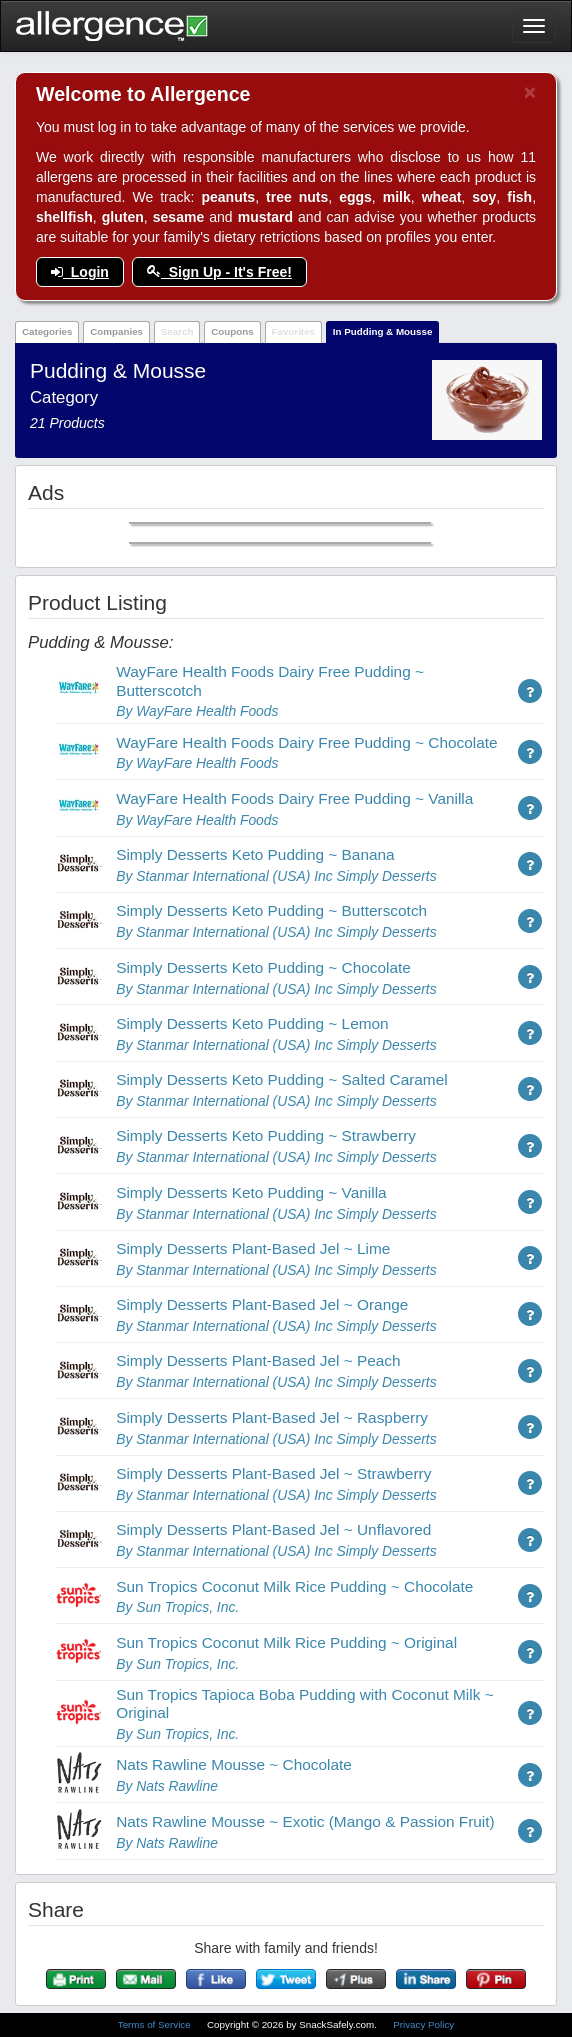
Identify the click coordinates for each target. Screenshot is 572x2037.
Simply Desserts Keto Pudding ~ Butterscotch (271, 910)
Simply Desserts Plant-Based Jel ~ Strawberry (273, 1473)
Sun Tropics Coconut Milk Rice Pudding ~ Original (286, 1642)
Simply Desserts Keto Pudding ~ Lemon (252, 1023)
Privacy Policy (423, 2024)
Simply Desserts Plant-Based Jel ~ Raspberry (272, 1417)
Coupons (232, 331)
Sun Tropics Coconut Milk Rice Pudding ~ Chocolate (294, 1586)
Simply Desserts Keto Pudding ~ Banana (255, 854)
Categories (47, 331)
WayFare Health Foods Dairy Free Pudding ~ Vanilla (294, 798)
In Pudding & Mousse (383, 331)
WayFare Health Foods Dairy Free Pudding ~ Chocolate (306, 742)
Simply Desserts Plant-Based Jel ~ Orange (262, 1304)
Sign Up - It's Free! (219, 272)
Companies (116, 331)
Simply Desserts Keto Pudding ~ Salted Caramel (282, 1079)
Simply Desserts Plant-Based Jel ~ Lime (253, 1248)
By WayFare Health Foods (197, 711)
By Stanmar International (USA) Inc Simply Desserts (276, 876)
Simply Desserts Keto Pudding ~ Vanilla (251, 1192)
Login (80, 272)
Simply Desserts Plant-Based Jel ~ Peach (258, 1360)
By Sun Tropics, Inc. (177, 1607)
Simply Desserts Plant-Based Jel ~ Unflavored (273, 1529)
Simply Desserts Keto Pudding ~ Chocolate (263, 967)
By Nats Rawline (167, 1786)
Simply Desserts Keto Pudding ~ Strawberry (266, 1135)
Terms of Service (156, 2024)
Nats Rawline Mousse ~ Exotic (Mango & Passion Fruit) (305, 1821)
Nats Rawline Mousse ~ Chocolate (234, 1764)
